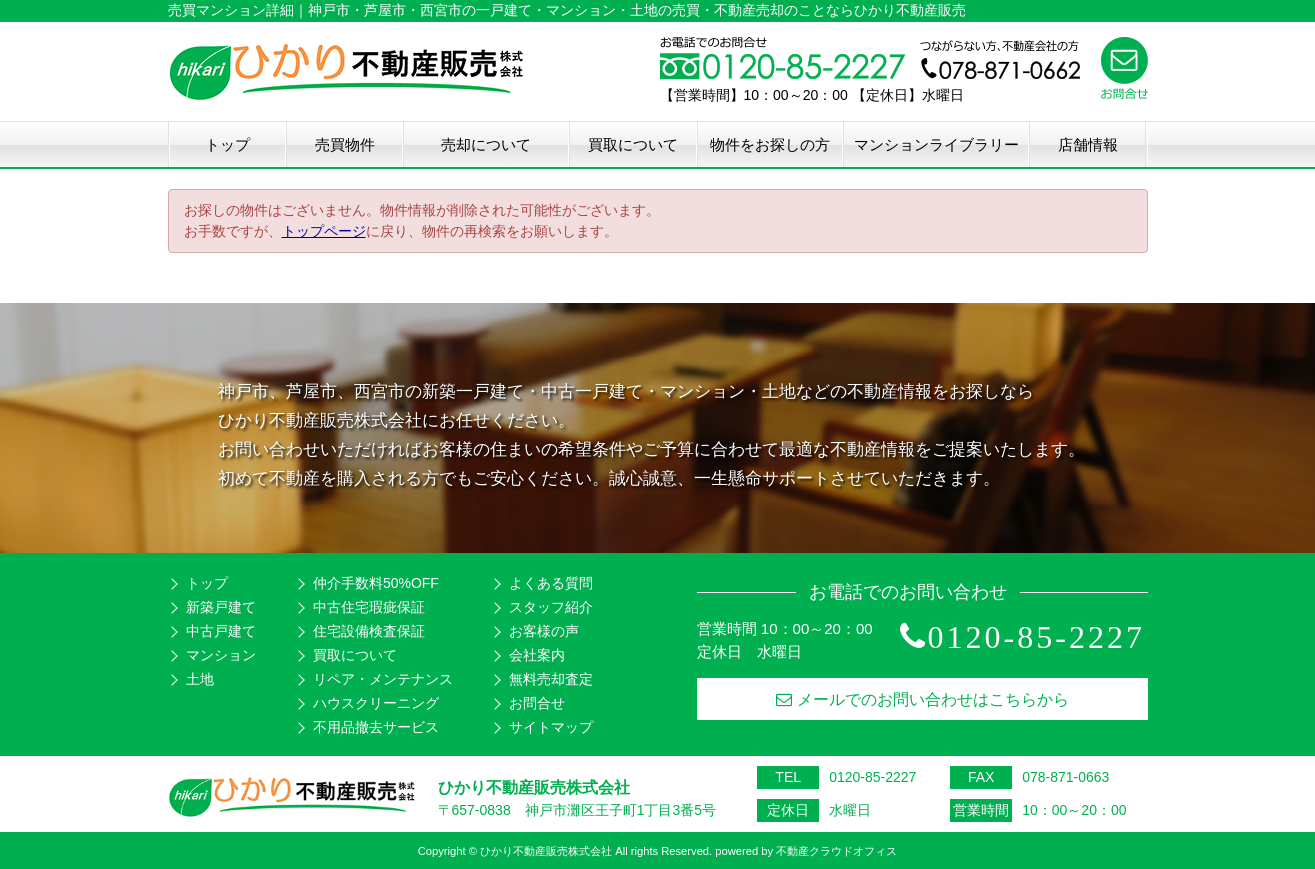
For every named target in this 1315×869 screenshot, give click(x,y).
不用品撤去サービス (376, 727)
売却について (486, 144)
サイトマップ (551, 727)
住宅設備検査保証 (369, 631)
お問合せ (537, 703)
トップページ (324, 231)
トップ (227, 144)
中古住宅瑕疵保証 (369, 607)
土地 (200, 679)
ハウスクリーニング (376, 703)
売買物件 (345, 144)
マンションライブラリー (936, 144)
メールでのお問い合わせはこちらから (922, 699)
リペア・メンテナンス (383, 679)
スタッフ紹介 (551, 607)
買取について (633, 144)
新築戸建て (221, 607)
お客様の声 (544, 631)
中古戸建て (221, 631)
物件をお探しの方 (770, 144)
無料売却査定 (551, 679)
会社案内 (537, 655)
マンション (221, 655)
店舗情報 (1088, 144)
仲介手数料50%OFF (376, 583)
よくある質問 (551, 583)
